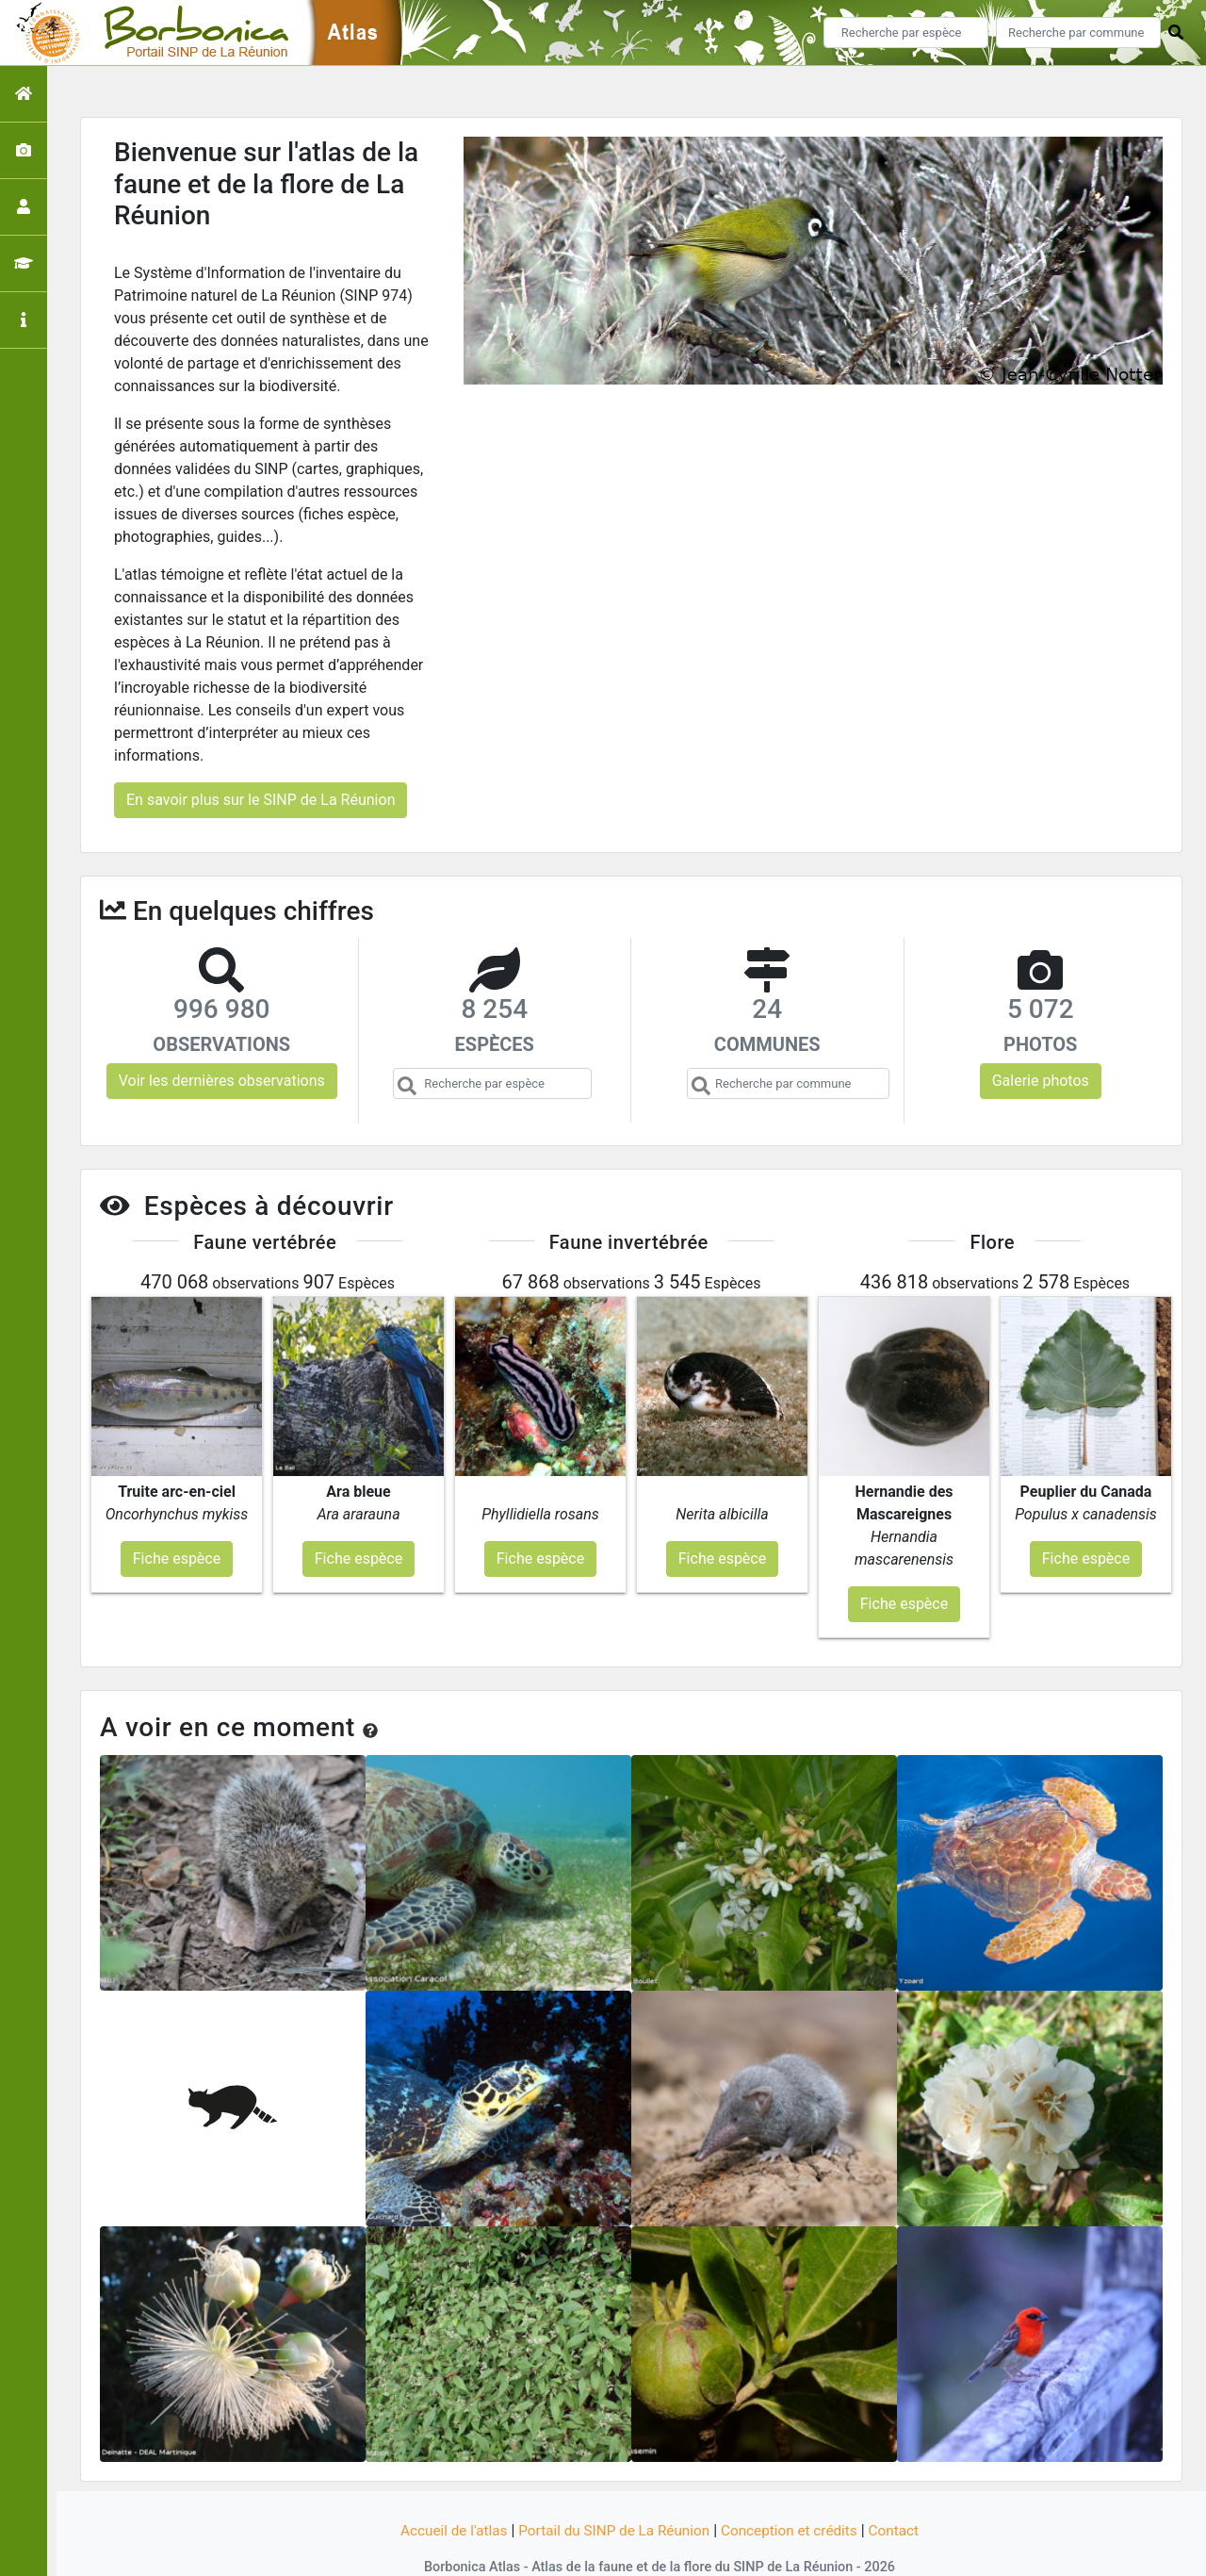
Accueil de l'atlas (445, 2493)
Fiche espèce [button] (176, 1521)
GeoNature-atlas (571, 2550)
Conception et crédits (795, 2493)
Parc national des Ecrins (803, 2550)
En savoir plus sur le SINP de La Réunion (260, 800)
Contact (903, 2493)
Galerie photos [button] (1040, 1081)
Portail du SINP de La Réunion (612, 2493)
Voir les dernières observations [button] (222, 1081)
